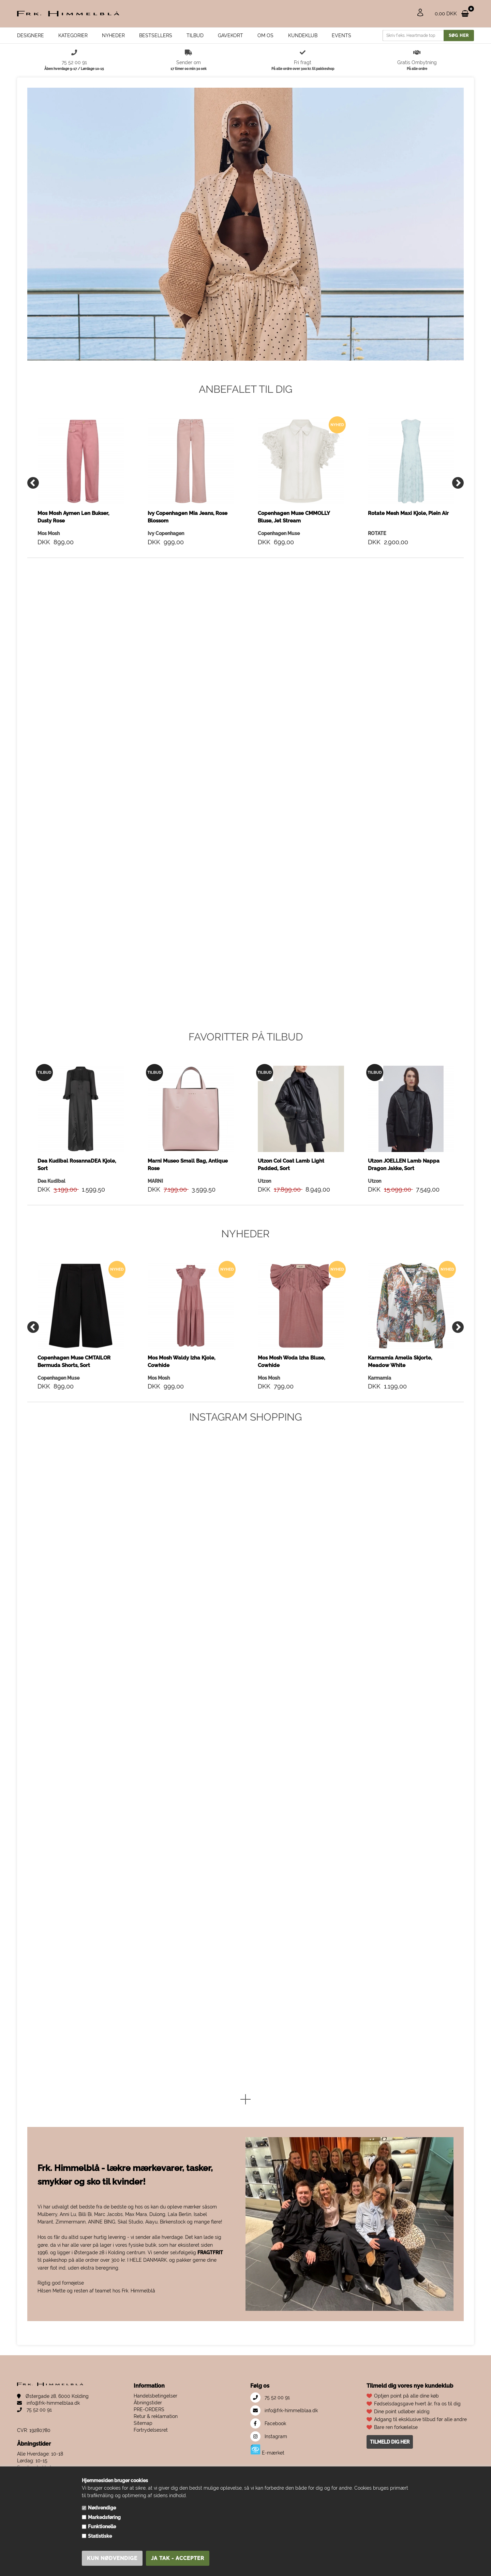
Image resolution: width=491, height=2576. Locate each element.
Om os (265, 35)
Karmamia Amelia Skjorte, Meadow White (400, 1416)
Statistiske (100, 2536)
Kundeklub (302, 35)
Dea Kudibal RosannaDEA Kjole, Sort (77, 1219)
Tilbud (195, 35)
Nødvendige (102, 2507)
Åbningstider (148, 2457)
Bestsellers (155, 35)
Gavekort (230, 35)
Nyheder (113, 35)
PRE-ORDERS (149, 2464)
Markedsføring (104, 2517)
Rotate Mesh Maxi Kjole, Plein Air (408, 568)
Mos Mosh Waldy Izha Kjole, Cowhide (181, 1416)
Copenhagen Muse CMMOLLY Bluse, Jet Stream (294, 571)
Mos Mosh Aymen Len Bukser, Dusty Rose (73, 571)
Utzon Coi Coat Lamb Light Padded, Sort (291, 1219)
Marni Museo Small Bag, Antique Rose (188, 1219)
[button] (245, 2155)
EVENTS (341, 35)
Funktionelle (102, 2526)
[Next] (458, 537)
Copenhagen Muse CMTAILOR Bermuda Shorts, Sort (74, 1416)
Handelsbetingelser (155, 2450)
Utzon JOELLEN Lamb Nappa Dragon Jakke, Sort (404, 1219)
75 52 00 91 (34, 2464)
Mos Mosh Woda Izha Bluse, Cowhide (291, 1416)
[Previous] (33, 537)
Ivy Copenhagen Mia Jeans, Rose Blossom (187, 571)
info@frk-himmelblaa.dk (48, 2457)
